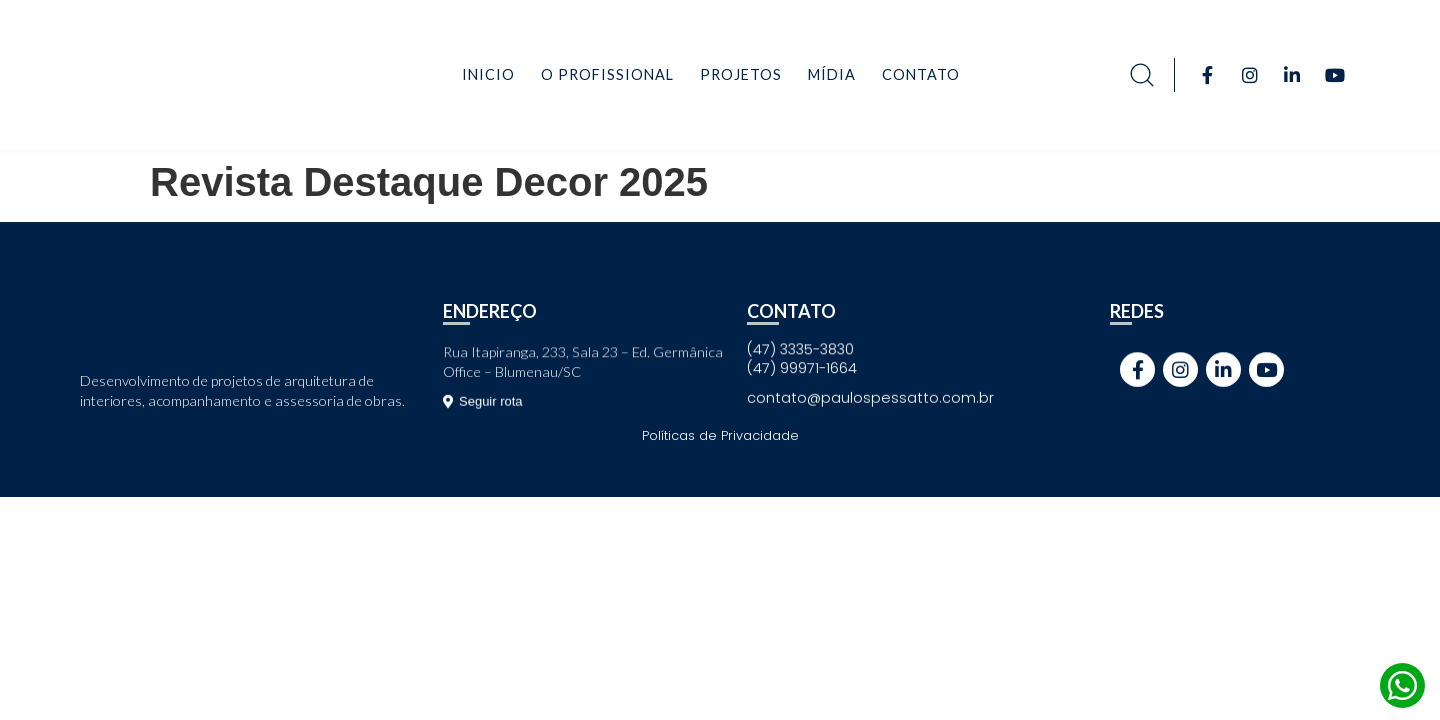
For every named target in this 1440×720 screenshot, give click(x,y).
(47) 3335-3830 (800, 349)
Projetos (741, 74)
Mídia (832, 74)
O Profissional (607, 74)
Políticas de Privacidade (720, 435)
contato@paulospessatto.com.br (870, 398)
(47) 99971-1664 (802, 368)
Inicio (488, 74)
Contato (921, 74)
